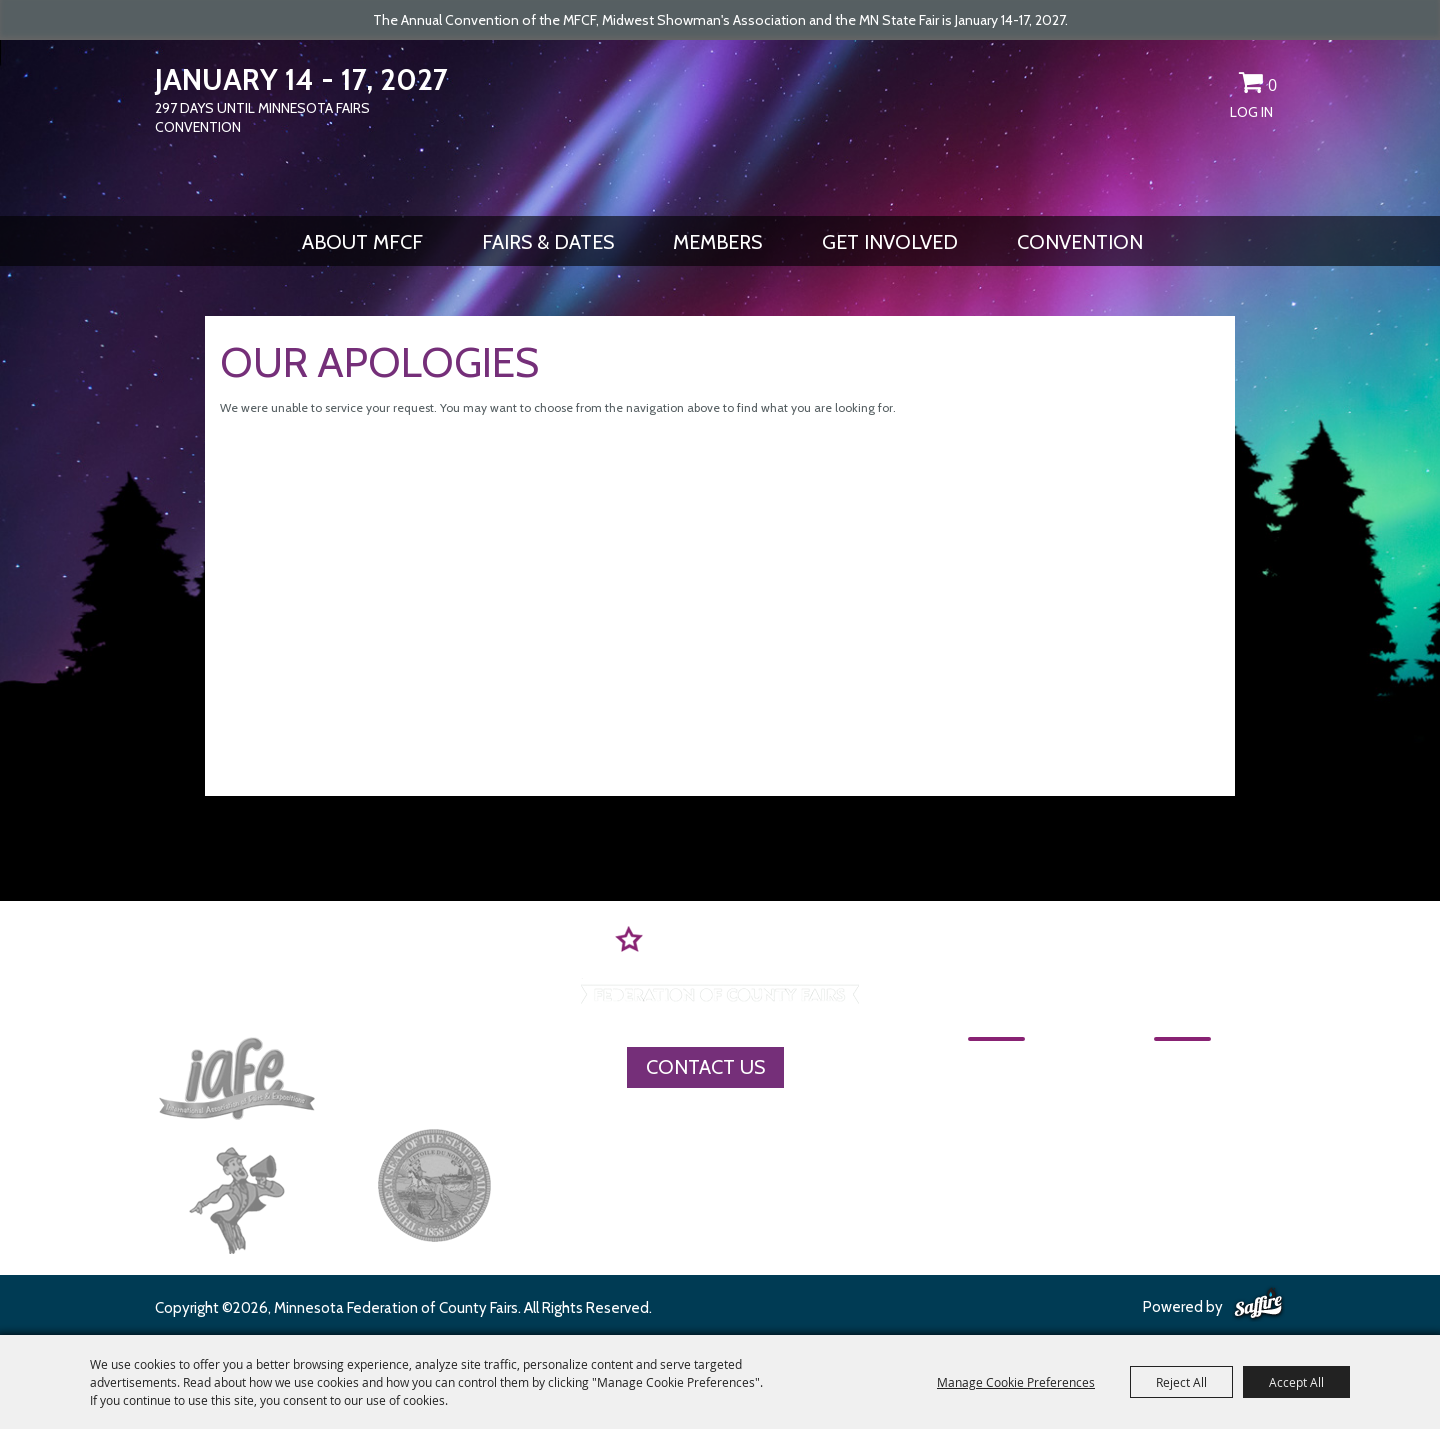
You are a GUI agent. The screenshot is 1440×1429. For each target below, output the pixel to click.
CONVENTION (1080, 242)
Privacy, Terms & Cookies (1214, 1171)
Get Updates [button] (1216, 86)
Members (717, 242)
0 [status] (1272, 85)
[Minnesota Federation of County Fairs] (720, 126)
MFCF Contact (1171, 1101)
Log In (1251, 112)
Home (994, 1066)
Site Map (1147, 1136)
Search (1181, 86)
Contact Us (705, 1067)
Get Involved (890, 242)
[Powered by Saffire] (1258, 1305)
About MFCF (362, 242)
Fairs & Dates (548, 242)
